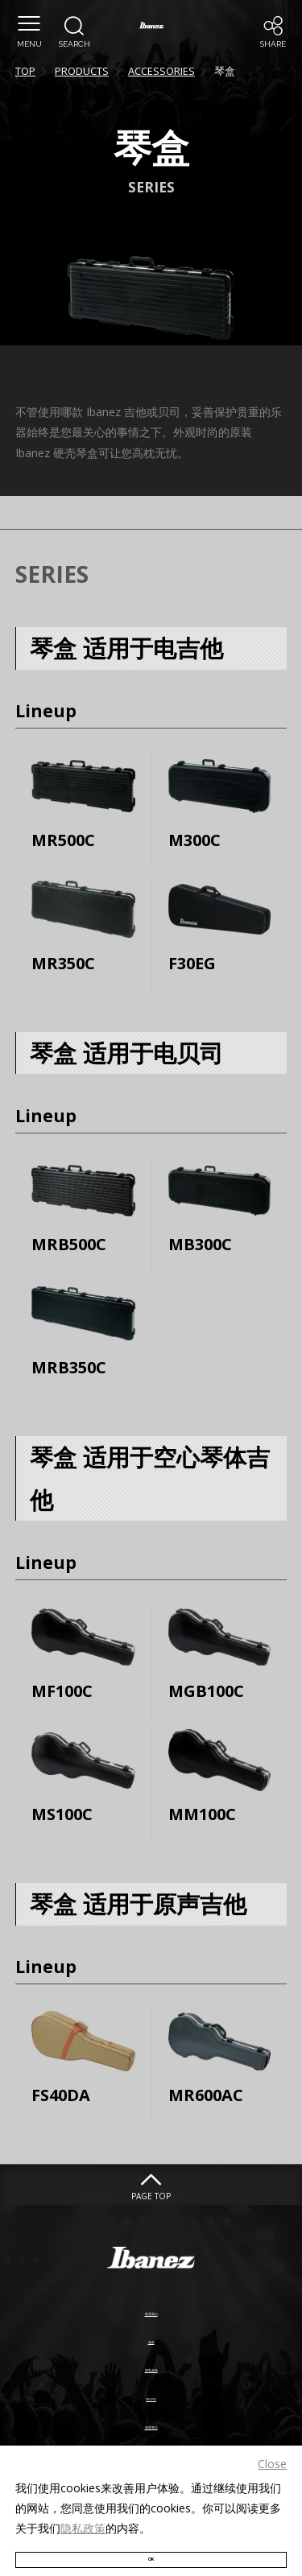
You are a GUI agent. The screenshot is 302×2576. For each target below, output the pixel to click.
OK (151, 2546)
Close (272, 2440)
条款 (151, 2333)
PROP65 (151, 2390)
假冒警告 (151, 2418)
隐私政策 (82, 2505)
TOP (25, 71)
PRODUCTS (82, 71)
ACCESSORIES (161, 71)
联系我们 (151, 2304)
